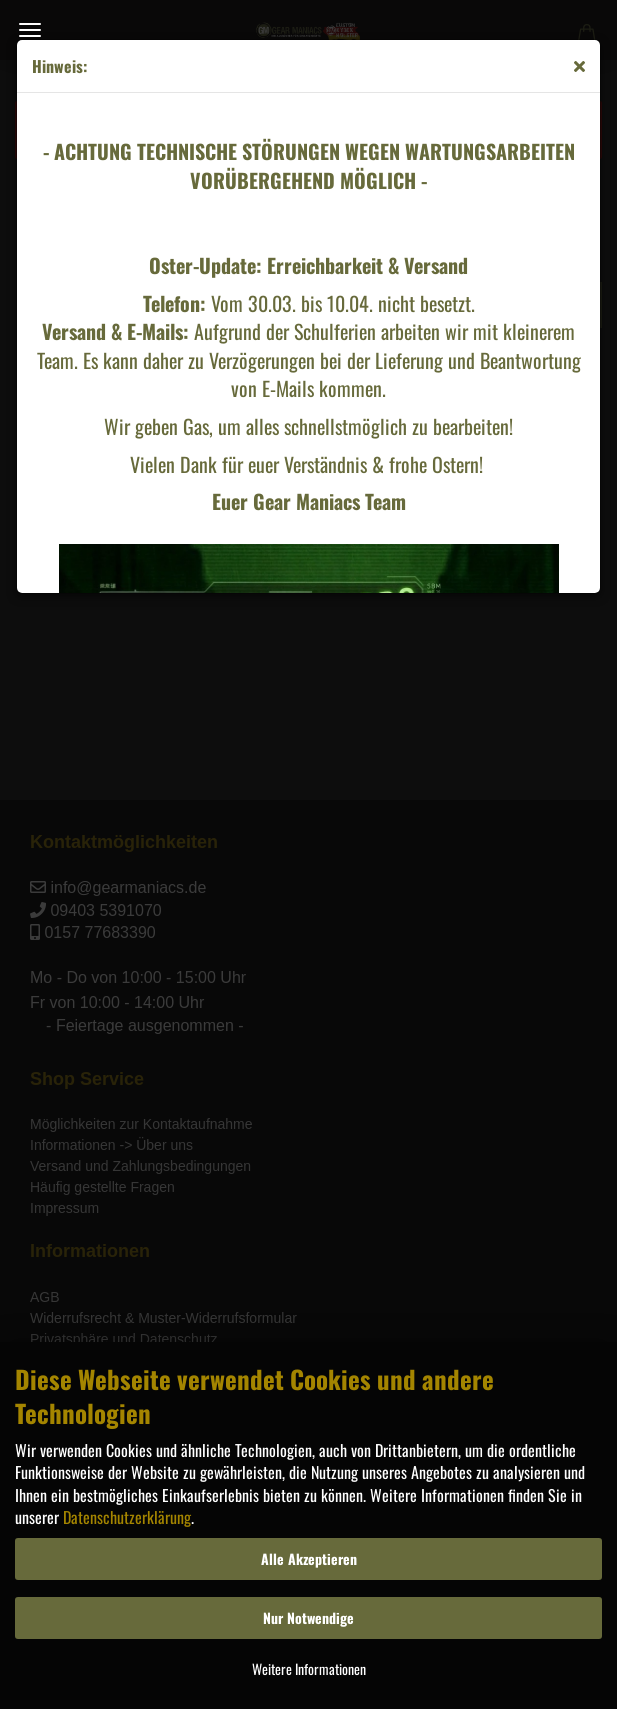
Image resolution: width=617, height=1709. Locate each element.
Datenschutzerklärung (127, 1517)
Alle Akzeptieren (309, 1558)
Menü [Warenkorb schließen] (30, 30)
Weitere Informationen (309, 1668)
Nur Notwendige (308, 1617)
